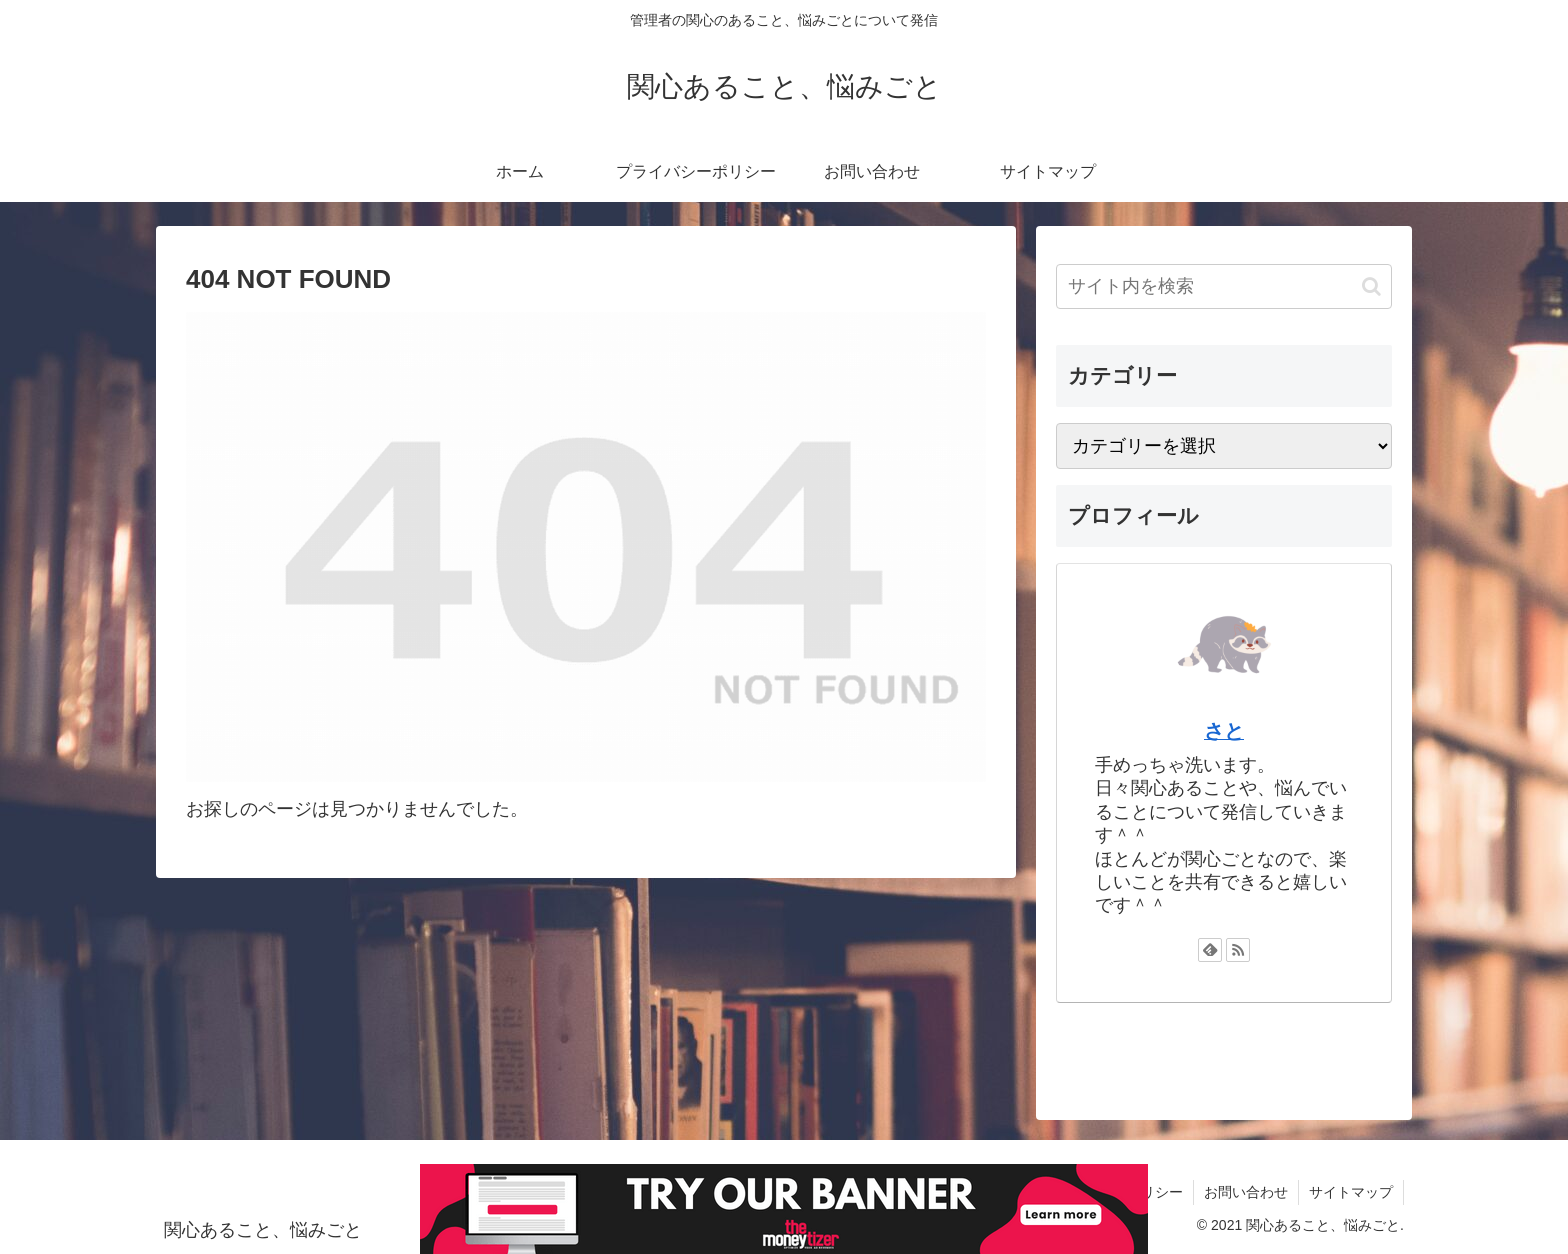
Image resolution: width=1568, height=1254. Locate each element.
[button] (1371, 286)
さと (1224, 731)
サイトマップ (1351, 1192)
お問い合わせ (1246, 1192)
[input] (1224, 286)
